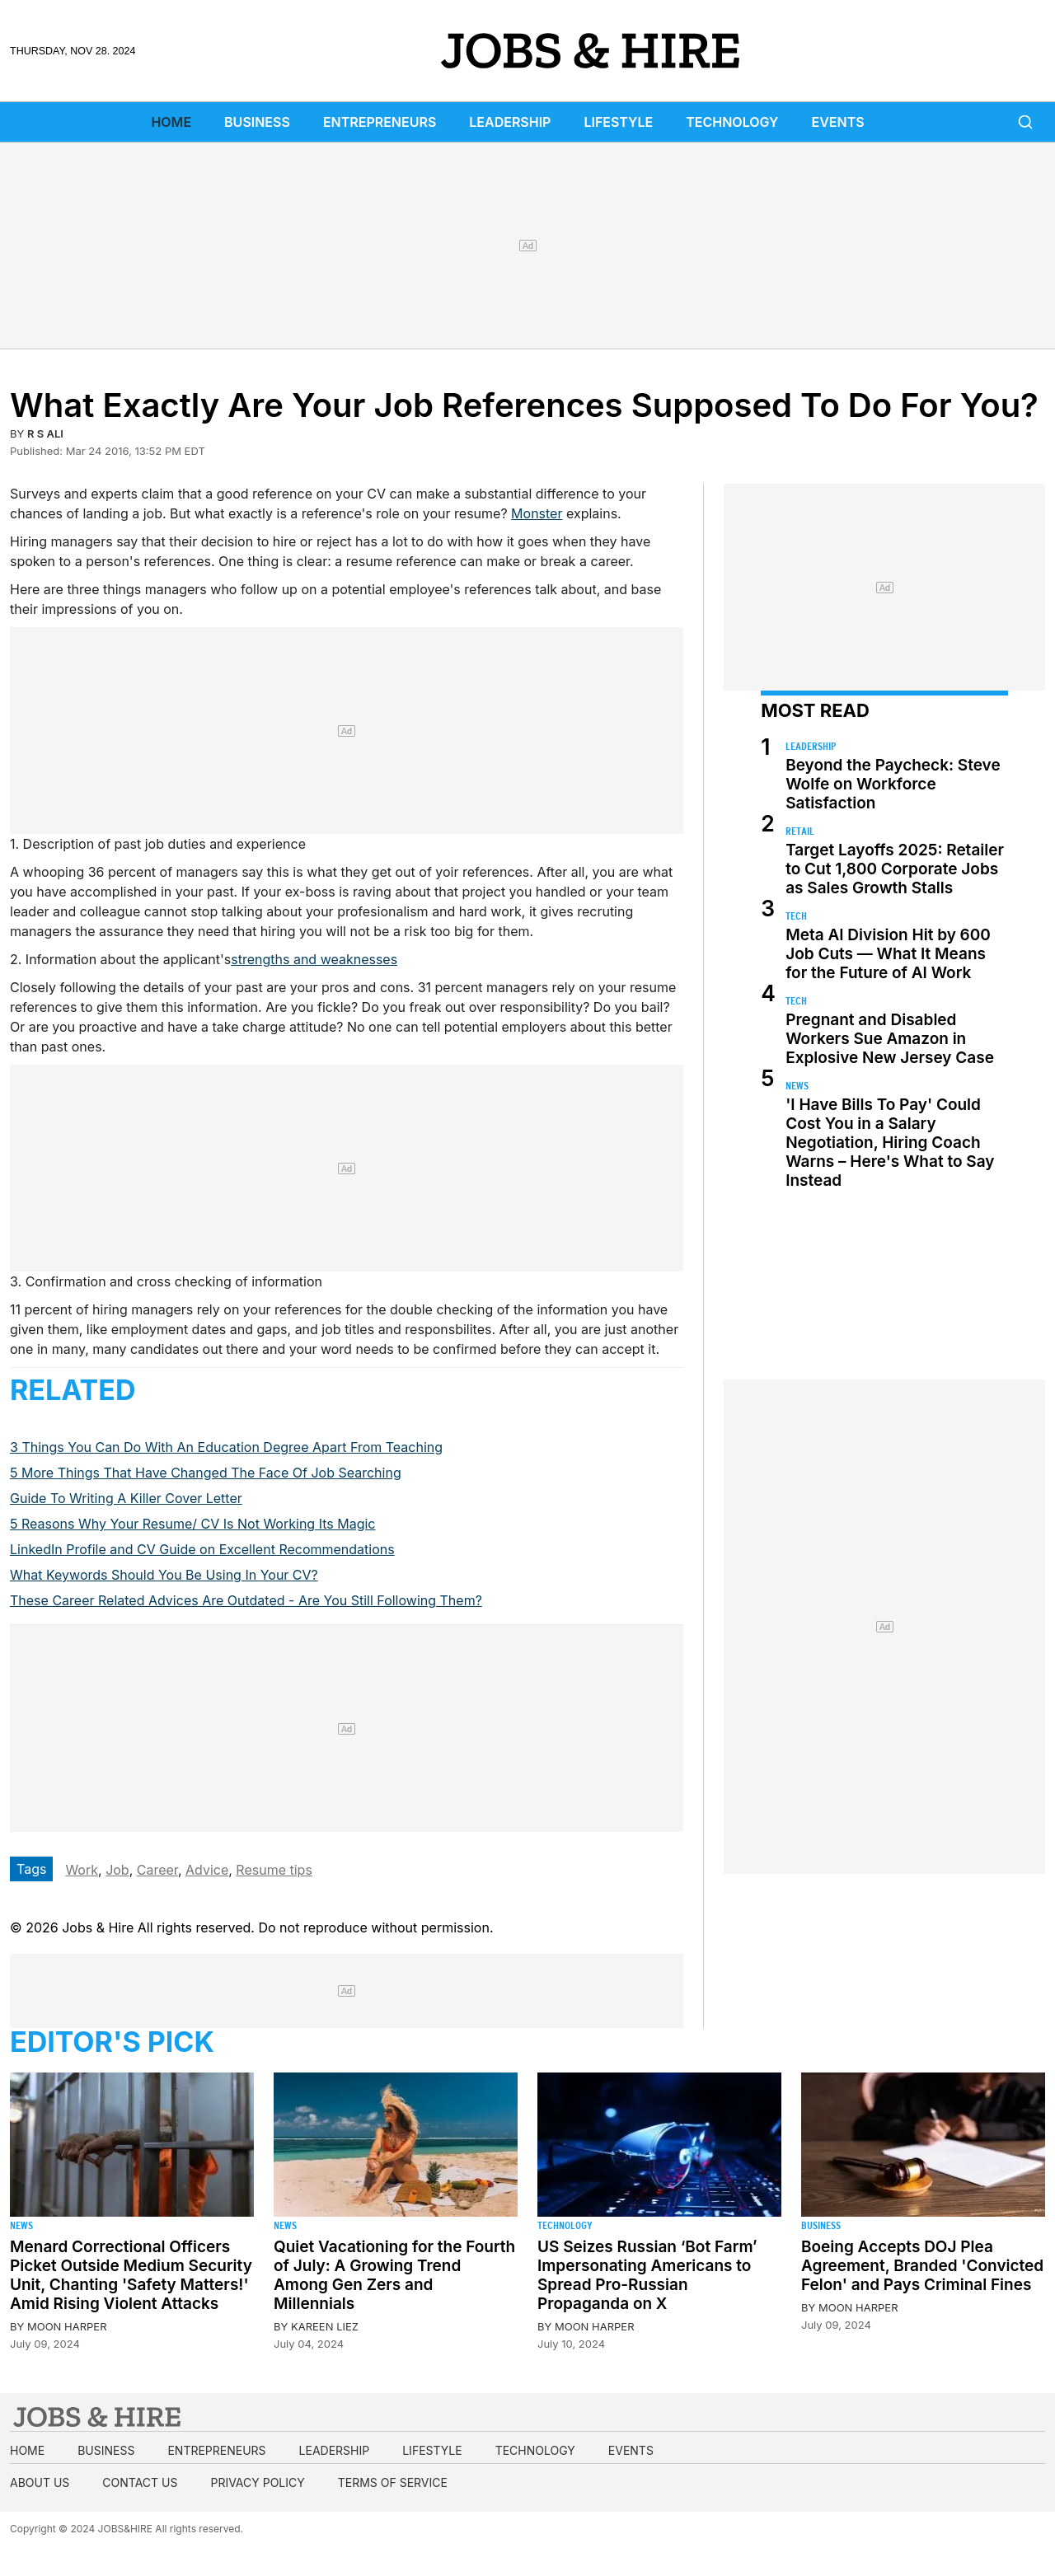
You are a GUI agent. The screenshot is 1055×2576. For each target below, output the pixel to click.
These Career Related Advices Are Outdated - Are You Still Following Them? (246, 1600)
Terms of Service (393, 2482)
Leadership (510, 122)
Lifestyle (618, 122)
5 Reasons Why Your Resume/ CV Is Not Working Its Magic (192, 1523)
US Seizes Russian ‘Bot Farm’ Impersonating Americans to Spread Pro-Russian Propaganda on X (647, 2275)
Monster (536, 513)
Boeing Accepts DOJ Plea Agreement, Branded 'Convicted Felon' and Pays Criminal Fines (922, 2265)
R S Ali (45, 433)
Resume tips (274, 1870)
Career (157, 1870)
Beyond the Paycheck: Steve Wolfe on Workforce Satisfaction (892, 784)
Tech (796, 916)
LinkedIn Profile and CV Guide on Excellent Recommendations (202, 1549)
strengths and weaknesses (314, 959)
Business (257, 122)
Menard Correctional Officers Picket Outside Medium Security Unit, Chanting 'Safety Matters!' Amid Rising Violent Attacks (131, 2275)
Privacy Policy (257, 2482)
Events (838, 122)
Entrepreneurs (379, 122)
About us (39, 2482)
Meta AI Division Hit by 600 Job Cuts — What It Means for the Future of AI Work (888, 953)
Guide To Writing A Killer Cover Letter (126, 1498)
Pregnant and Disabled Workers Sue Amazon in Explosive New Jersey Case (889, 1038)
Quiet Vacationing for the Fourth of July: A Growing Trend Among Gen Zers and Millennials (394, 2275)
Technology (732, 122)
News (797, 1086)
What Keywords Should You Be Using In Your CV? (164, 1575)
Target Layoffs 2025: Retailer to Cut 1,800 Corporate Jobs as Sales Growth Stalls (894, 869)
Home (171, 122)
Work (81, 1870)
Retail (799, 831)
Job (117, 1870)
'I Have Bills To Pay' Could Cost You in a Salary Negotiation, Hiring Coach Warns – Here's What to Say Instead (889, 1142)
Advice (206, 1870)
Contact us (139, 2482)
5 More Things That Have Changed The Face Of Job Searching (205, 1472)
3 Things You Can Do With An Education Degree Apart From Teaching (226, 1447)
